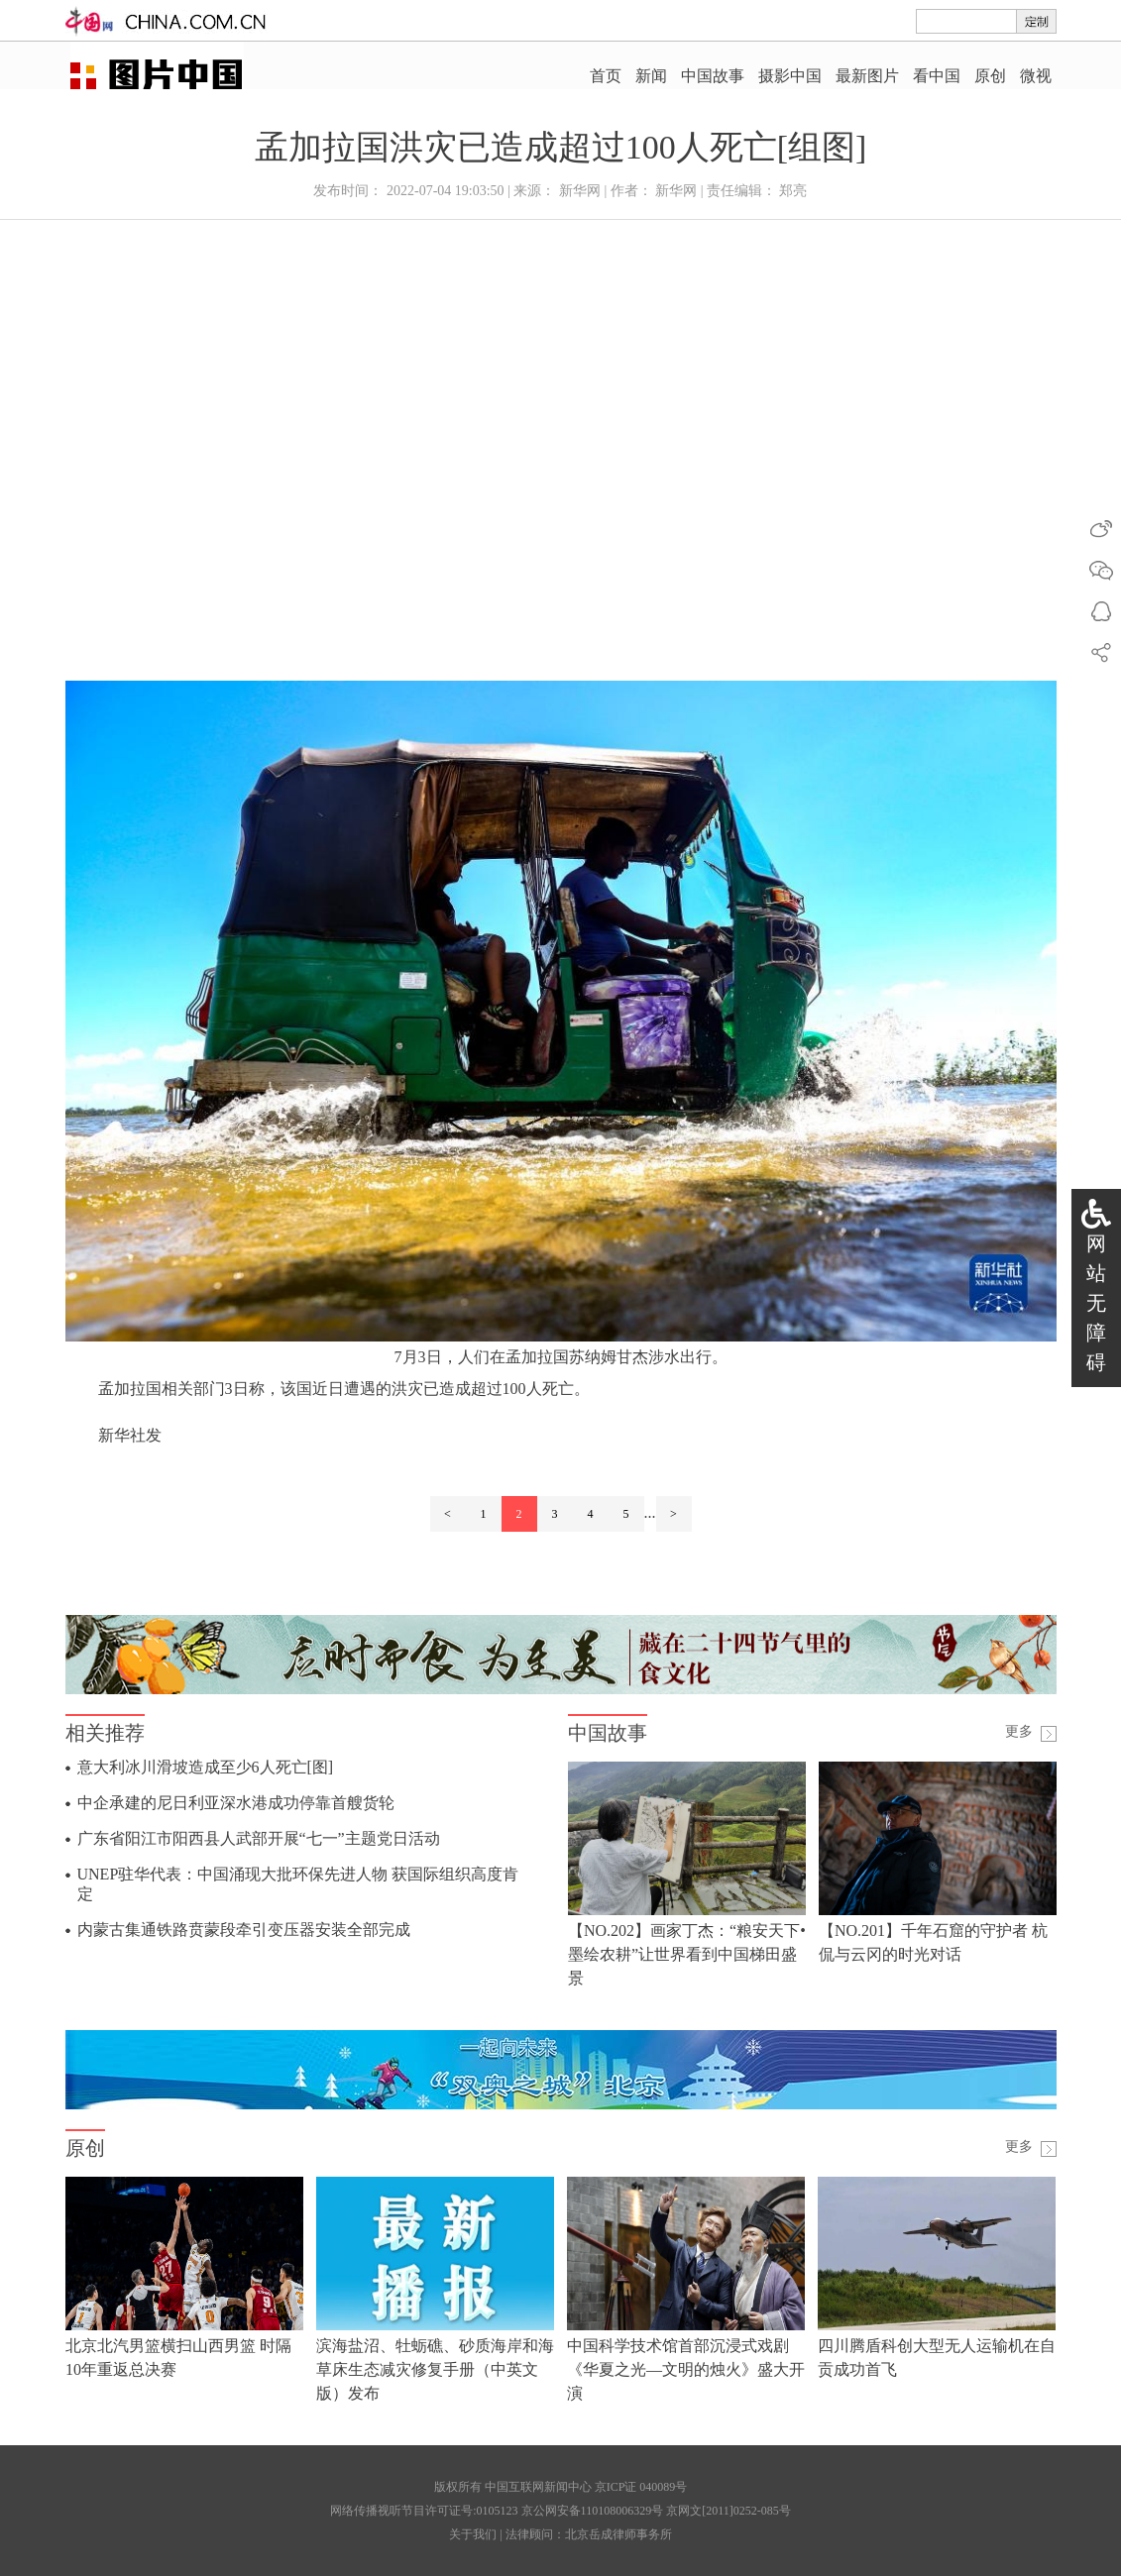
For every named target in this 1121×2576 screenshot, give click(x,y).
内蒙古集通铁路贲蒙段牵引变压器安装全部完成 (243, 1929)
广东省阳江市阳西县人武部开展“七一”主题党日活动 (258, 1838)
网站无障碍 (1096, 1303)
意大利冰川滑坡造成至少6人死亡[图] (205, 1767)
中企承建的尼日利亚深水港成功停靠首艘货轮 (235, 1802)
